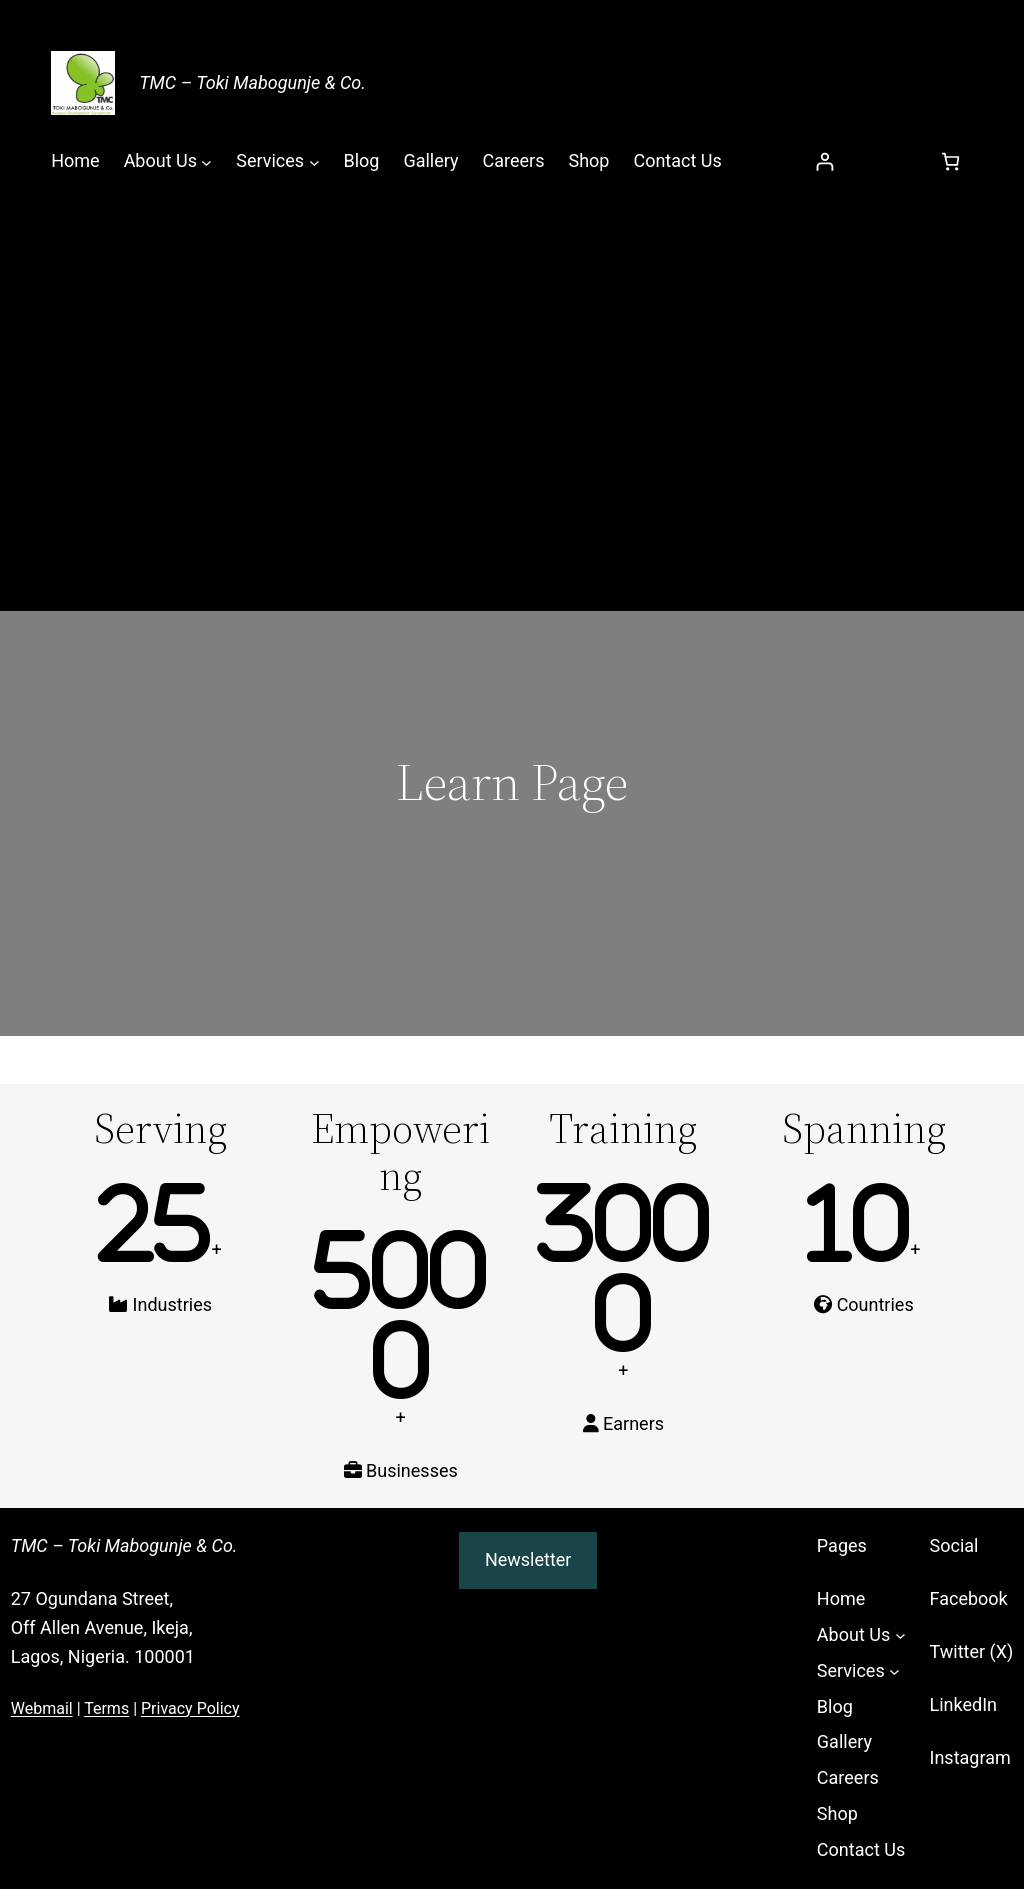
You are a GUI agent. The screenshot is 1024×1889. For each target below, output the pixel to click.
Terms (106, 1708)
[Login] (824, 161)
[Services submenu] (314, 161)
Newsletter (528, 1559)
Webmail (42, 1708)
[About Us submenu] (206, 161)
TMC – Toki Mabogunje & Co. (252, 82)
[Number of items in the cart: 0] (950, 161)
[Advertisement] (512, 358)
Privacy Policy (190, 1708)
